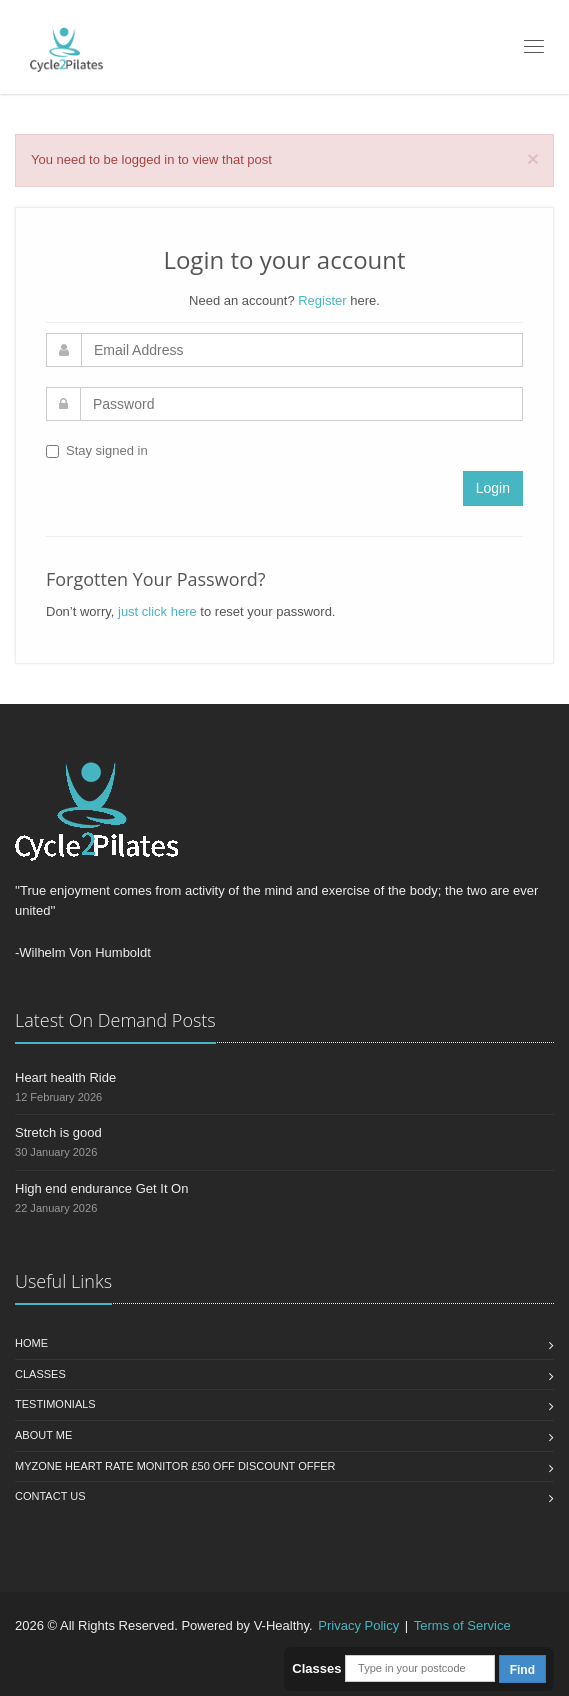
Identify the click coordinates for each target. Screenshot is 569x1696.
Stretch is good (58, 1132)
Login (493, 488)
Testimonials (55, 1404)
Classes (40, 1374)
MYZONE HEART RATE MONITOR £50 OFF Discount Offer (175, 1466)
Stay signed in (97, 450)
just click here (157, 611)
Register (322, 300)
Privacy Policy (358, 1625)
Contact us (50, 1496)
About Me (43, 1435)
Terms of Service (462, 1625)
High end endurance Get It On (101, 1188)
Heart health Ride (65, 1077)
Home (31, 1343)
